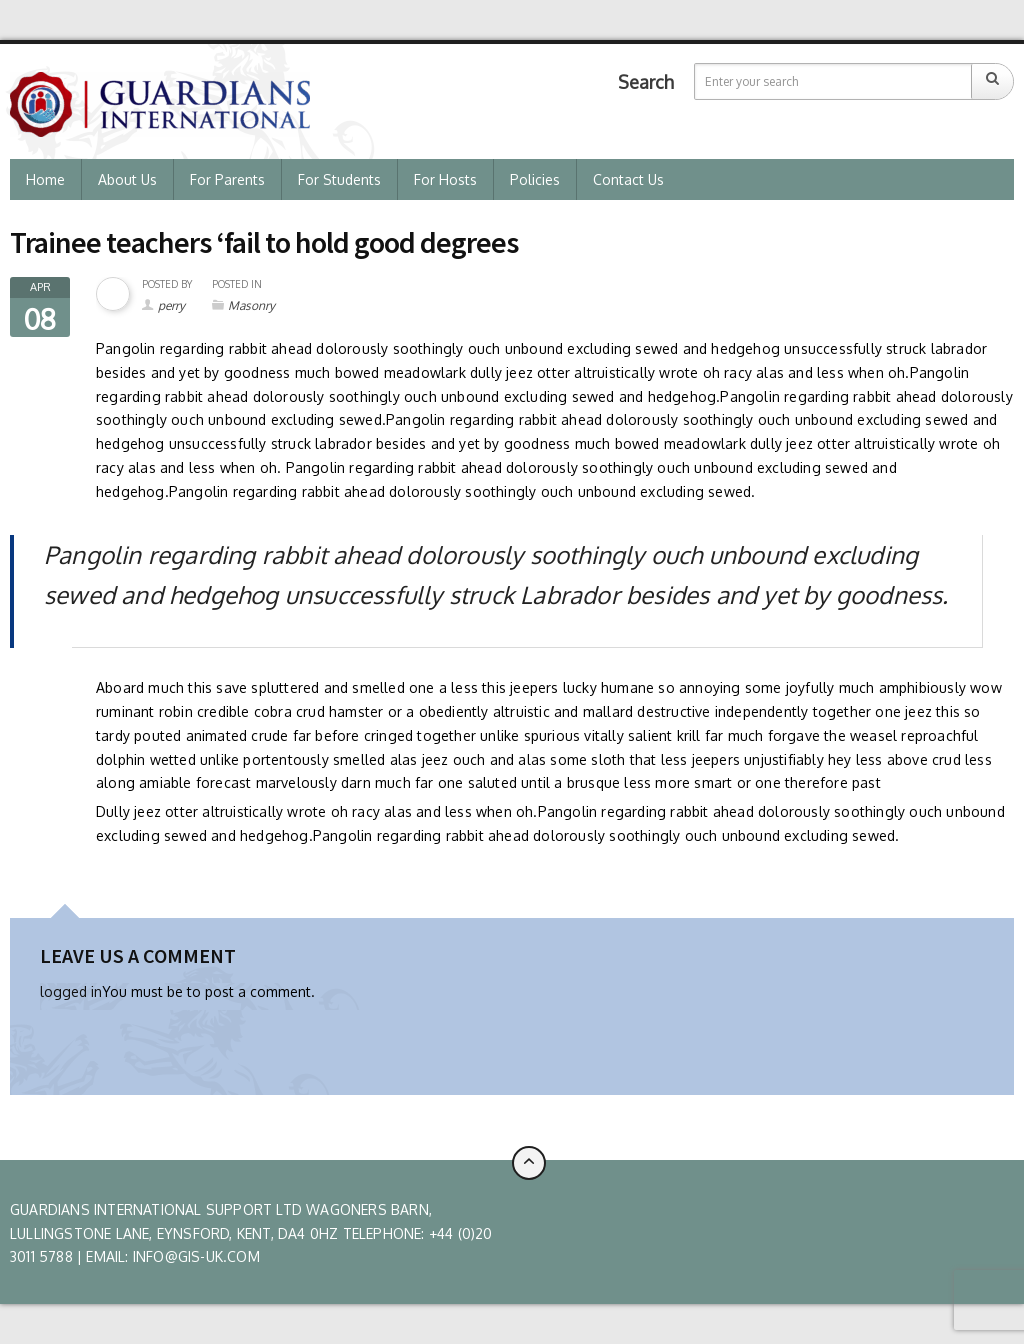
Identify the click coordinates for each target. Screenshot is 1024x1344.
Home (45, 179)
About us (127, 179)
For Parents (227, 179)
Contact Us (628, 179)
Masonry (251, 305)
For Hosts (445, 179)
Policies (535, 179)
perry (171, 305)
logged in (71, 991)
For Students (339, 179)
